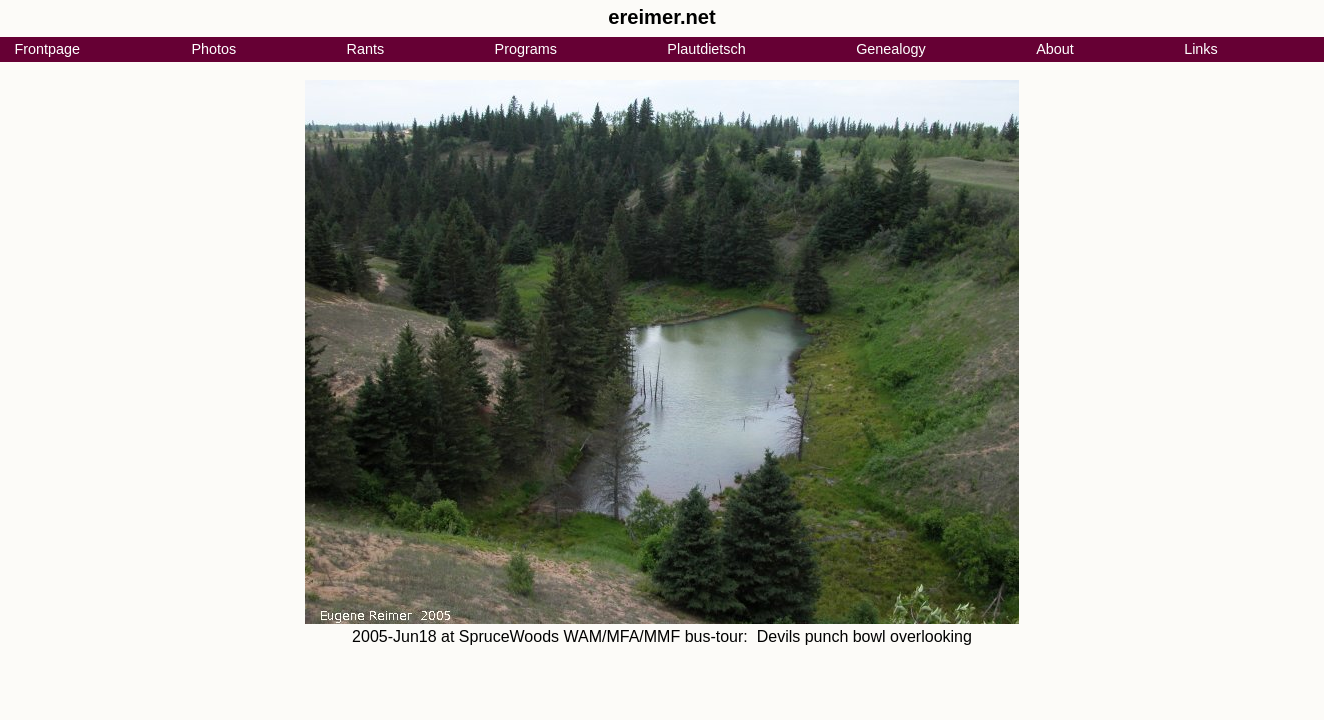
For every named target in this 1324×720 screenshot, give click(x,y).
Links (1201, 49)
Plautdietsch (706, 49)
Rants (366, 49)
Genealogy (891, 49)
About (1055, 49)
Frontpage (47, 49)
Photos (213, 49)
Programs (526, 49)
